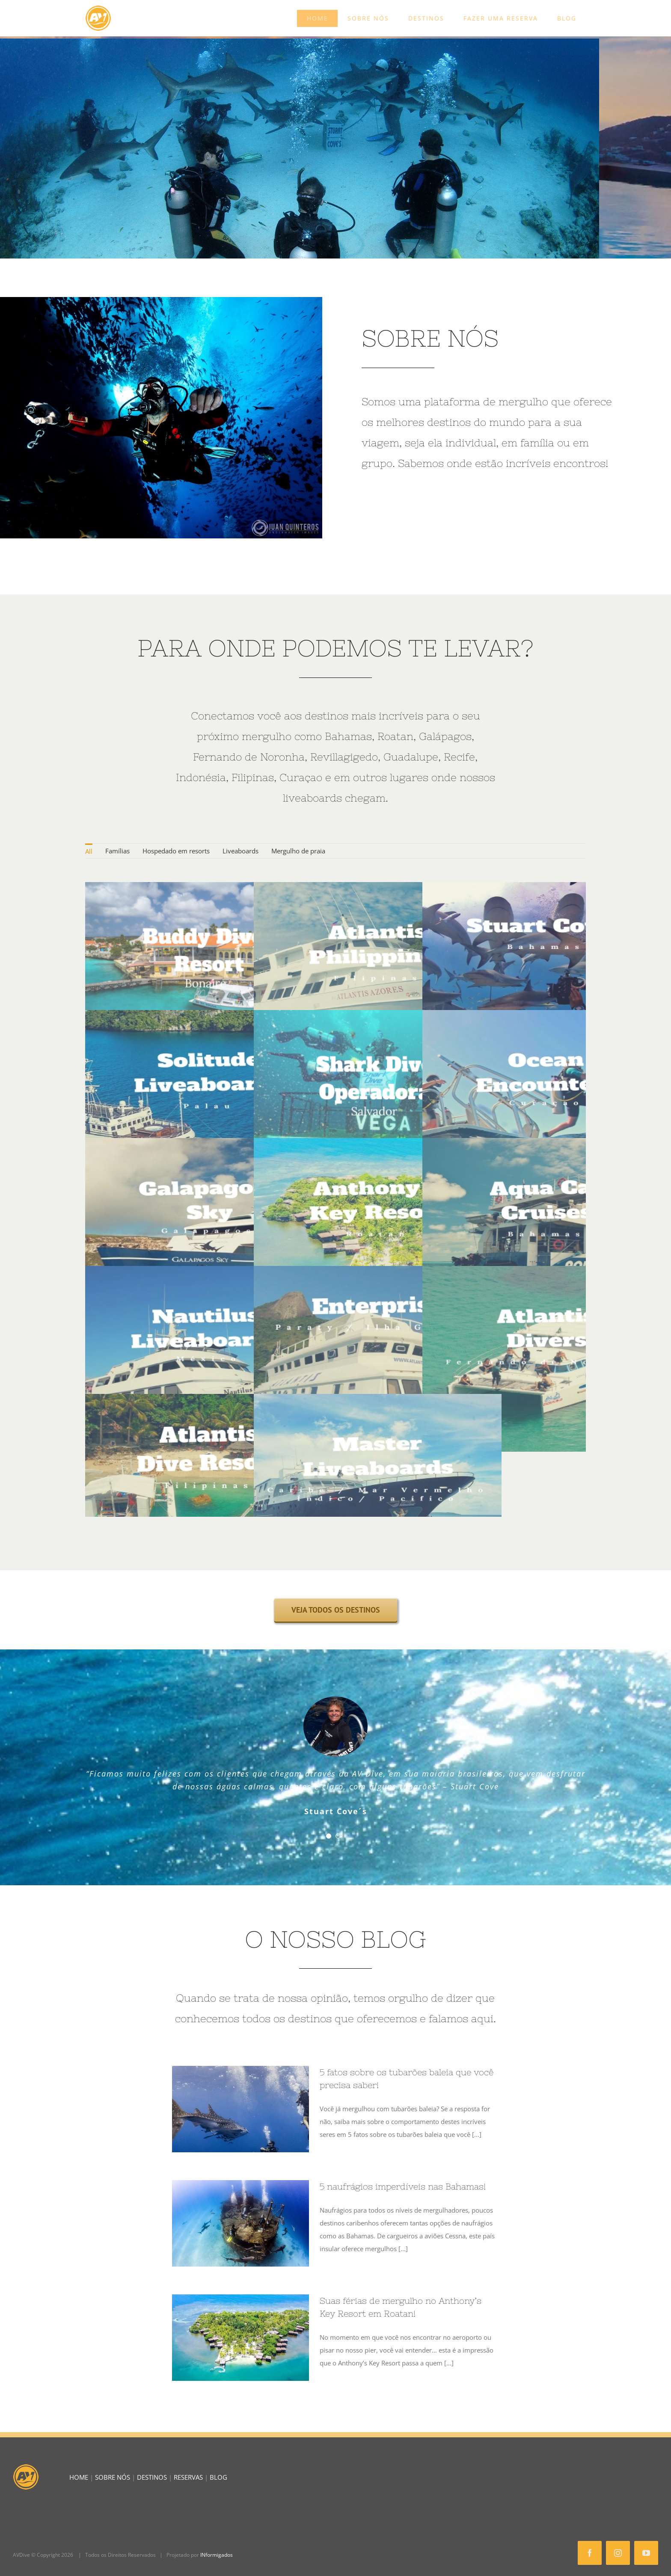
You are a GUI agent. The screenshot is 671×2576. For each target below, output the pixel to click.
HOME (78, 2477)
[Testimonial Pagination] (328, 1836)
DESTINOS (152, 2477)
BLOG (218, 2477)
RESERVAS (188, 2477)
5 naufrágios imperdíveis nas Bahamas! (403, 2186)
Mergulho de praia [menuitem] (298, 851)
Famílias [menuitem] (117, 851)
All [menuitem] (88, 851)
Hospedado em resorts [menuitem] (176, 851)
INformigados (216, 2554)
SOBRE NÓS (112, 2477)
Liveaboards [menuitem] (240, 851)
